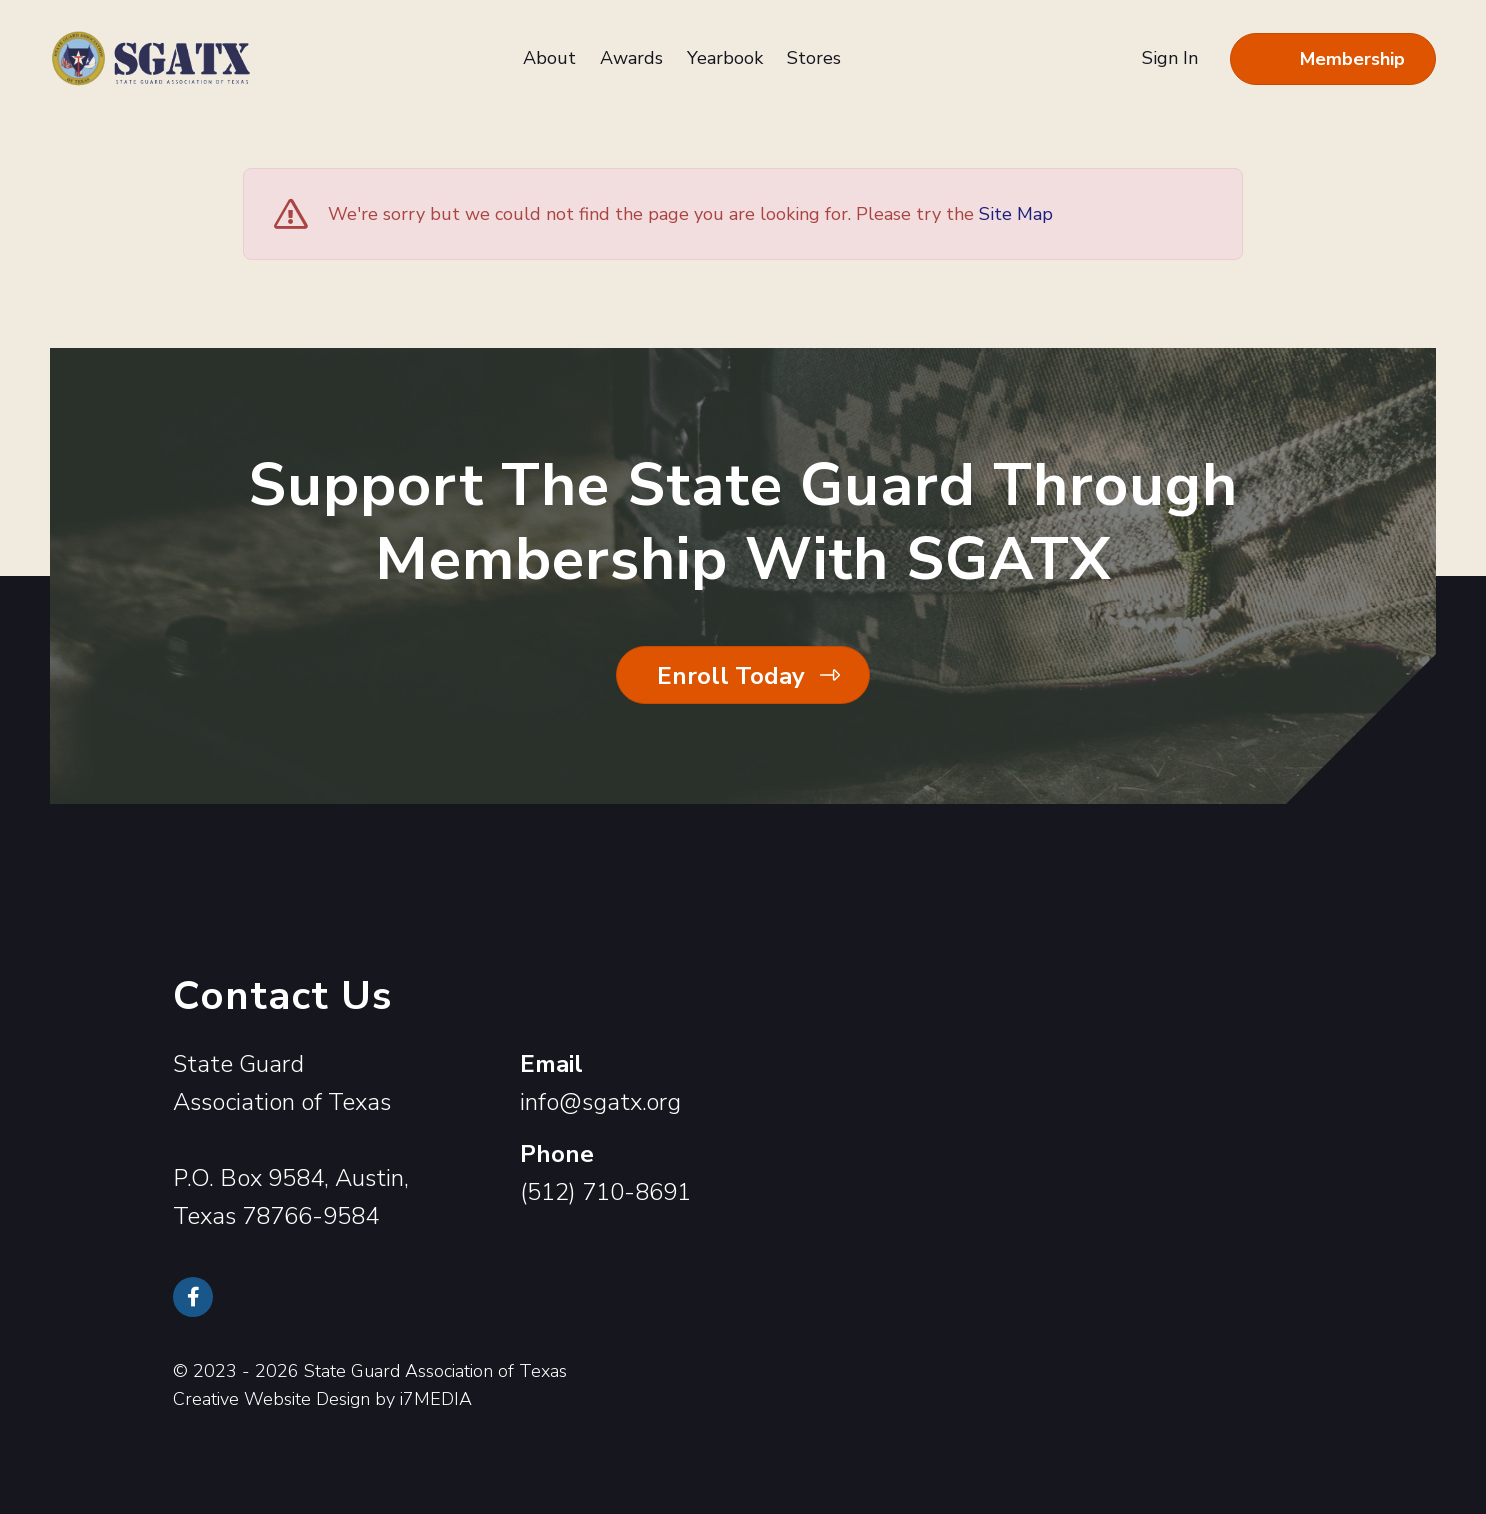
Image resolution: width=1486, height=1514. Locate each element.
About (549, 58)
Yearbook (725, 58)
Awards (631, 58)
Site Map (1016, 214)
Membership (1352, 59)
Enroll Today (731, 676)
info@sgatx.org (600, 1102)
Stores (814, 58)
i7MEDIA (436, 1399)
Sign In (1170, 58)
